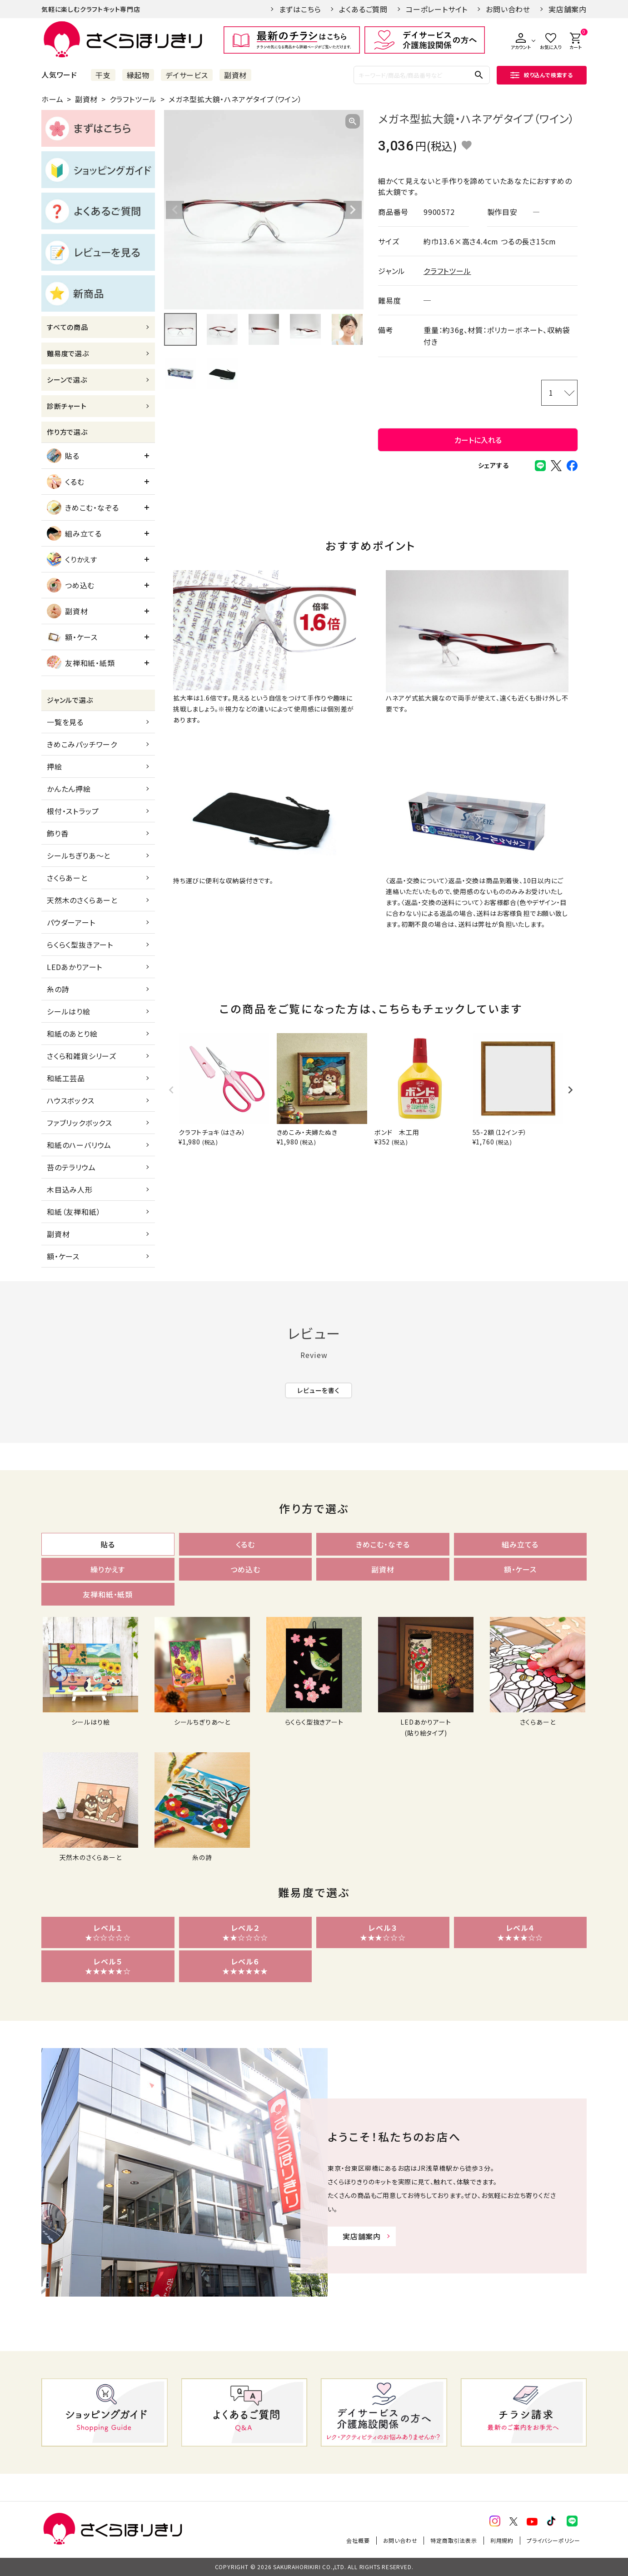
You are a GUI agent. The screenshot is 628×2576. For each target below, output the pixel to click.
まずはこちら (300, 9)
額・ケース (72, 637)
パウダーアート (71, 922)
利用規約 (501, 2540)
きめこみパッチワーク (82, 744)
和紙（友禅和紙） (73, 1211)
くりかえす (72, 559)
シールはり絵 (68, 1011)
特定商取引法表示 (453, 2540)
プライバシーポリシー (553, 2540)
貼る (63, 455)
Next (353, 210)
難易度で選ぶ (68, 353)
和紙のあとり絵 (72, 1033)
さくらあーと (67, 877)
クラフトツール (133, 99)
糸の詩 (58, 989)
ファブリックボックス (79, 1122)
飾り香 (57, 833)
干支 (103, 75)
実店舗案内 (567, 9)
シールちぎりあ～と (78, 855)
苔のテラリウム (71, 1167)
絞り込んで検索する (541, 75)
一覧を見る (65, 721)
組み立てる (74, 533)
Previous (175, 210)
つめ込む (71, 585)
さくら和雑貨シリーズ (81, 1055)
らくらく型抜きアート (80, 944)
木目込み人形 (70, 1189)
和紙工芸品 (66, 1078)
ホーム (52, 99)
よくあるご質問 (363, 9)
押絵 (54, 766)
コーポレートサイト (437, 9)
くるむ (65, 481)
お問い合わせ (508, 9)
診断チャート (67, 406)
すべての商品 (67, 327)
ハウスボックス (71, 1100)
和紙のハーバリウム (79, 1144)
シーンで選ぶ (67, 379)
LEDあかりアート (74, 966)
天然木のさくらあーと (82, 900)
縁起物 (138, 75)
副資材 (235, 75)
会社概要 (357, 2540)
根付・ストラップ (73, 811)
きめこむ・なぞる (83, 507)
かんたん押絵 (69, 788)
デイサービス (186, 75)
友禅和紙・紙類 (81, 663)
